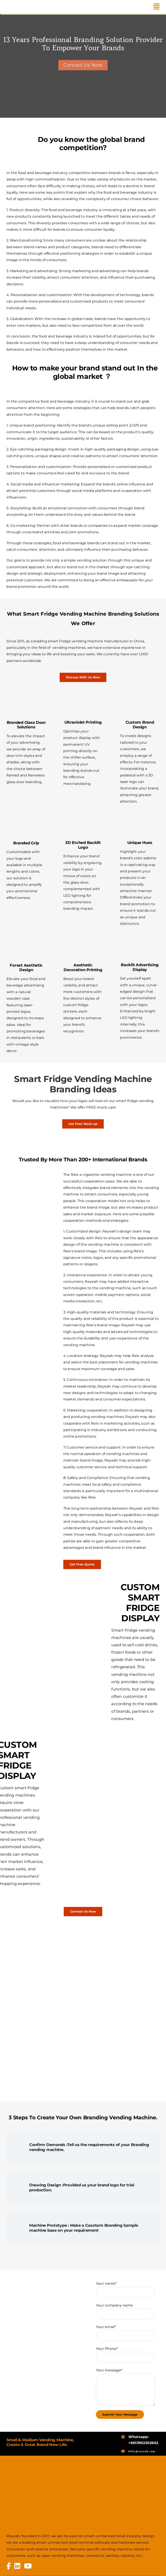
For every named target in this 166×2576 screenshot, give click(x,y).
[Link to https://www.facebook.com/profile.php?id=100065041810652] (8, 2565)
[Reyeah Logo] (17, 4)
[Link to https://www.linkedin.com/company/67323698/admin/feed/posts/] (17, 2565)
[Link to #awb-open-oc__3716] (156, 6)
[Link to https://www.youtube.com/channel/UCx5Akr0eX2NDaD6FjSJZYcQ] (28, 2565)
